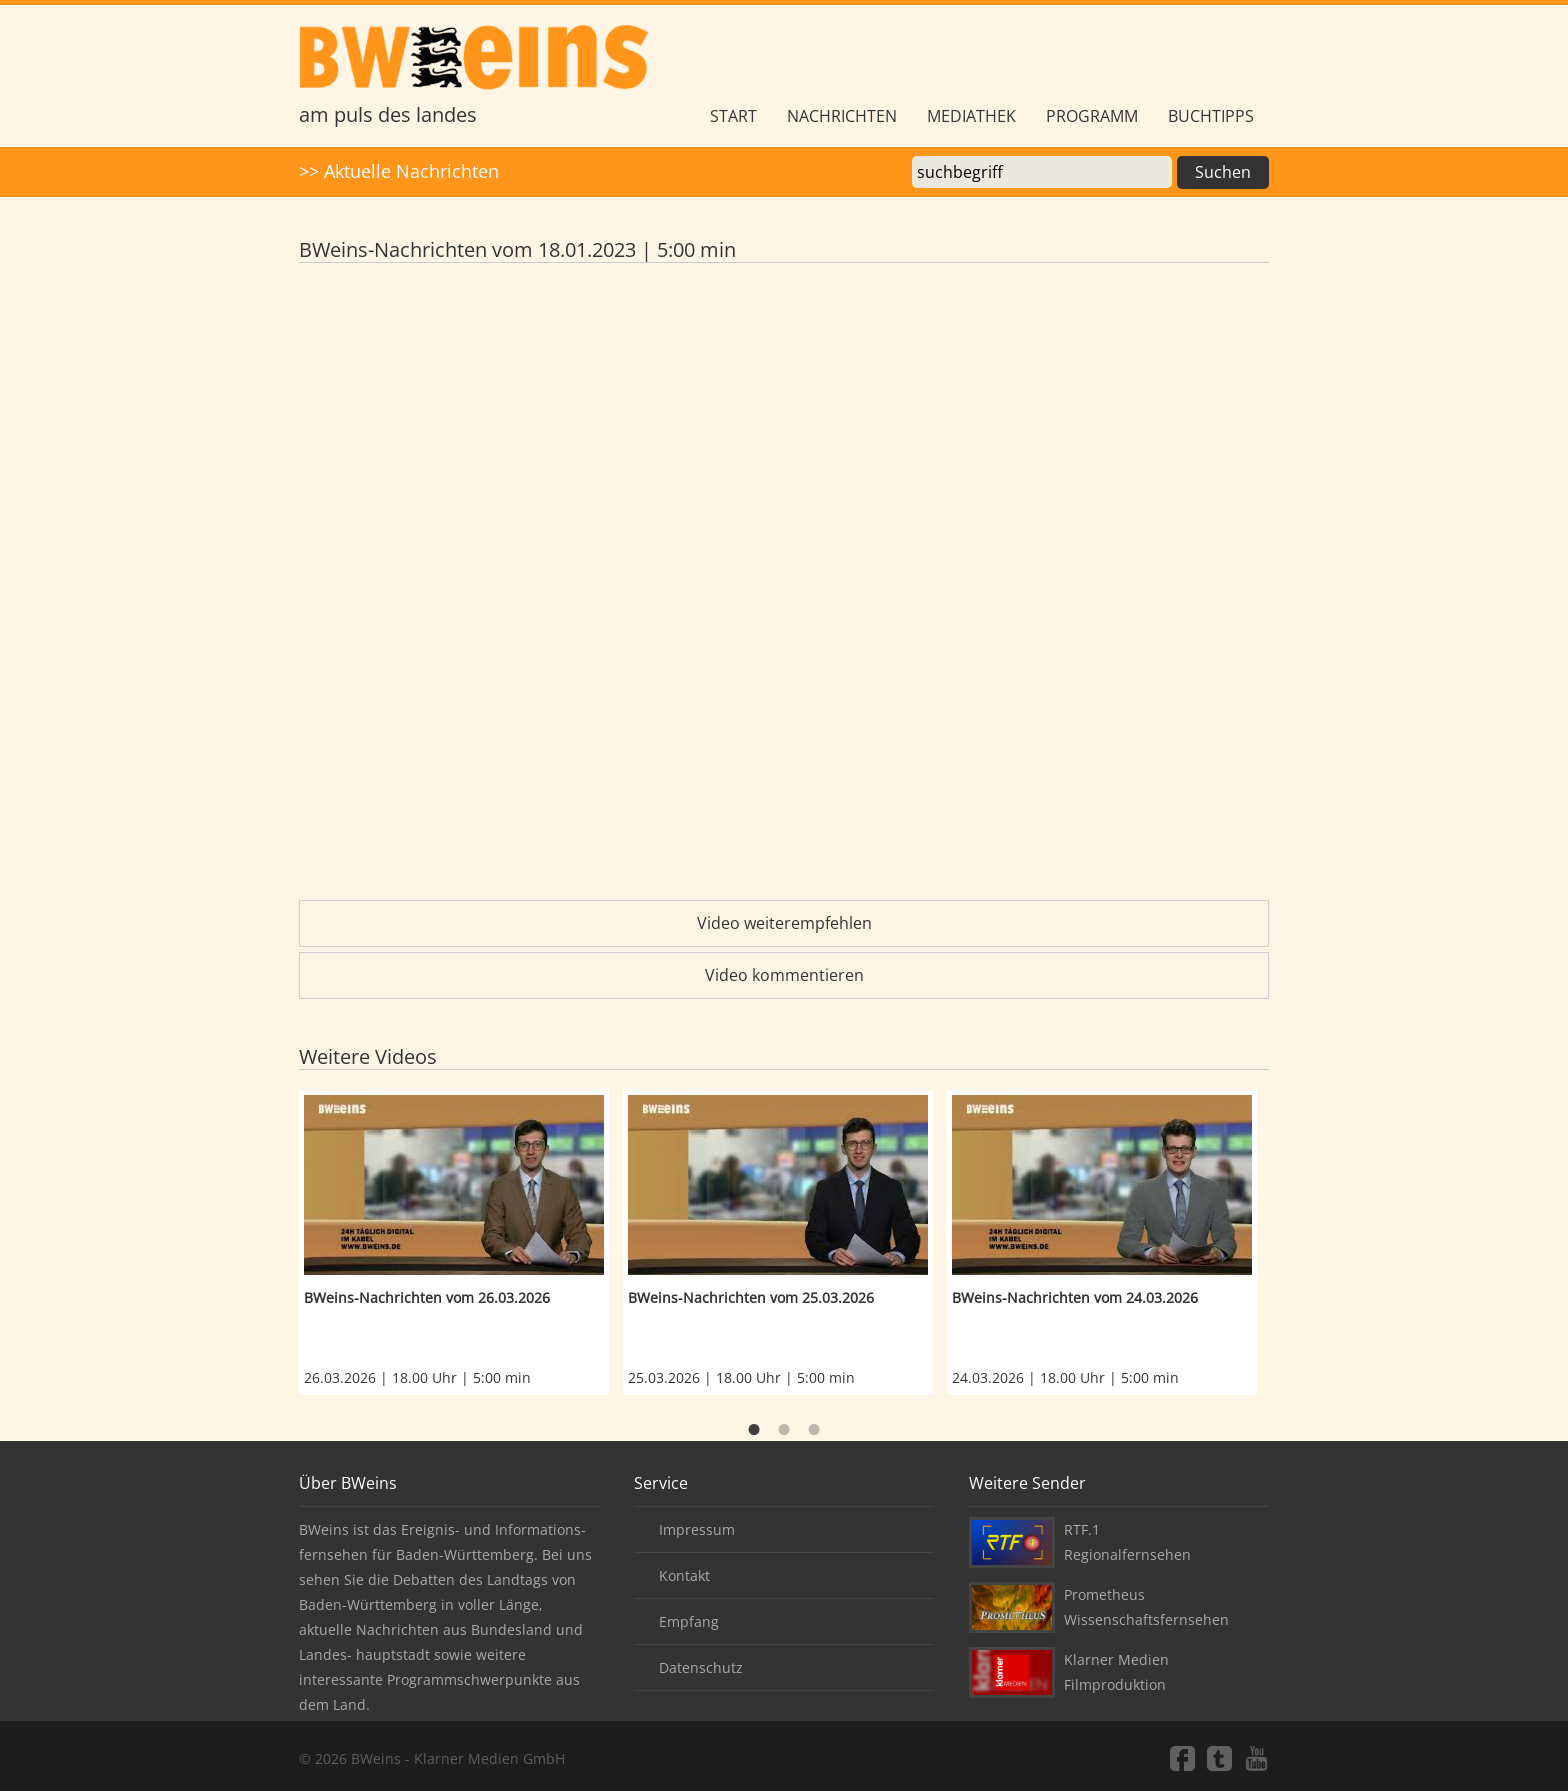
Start (733, 116)
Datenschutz (701, 1667)
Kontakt (684, 1575)
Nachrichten (842, 116)
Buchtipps (1211, 116)
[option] (461, 1242)
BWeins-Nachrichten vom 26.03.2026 (427, 1297)
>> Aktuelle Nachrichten (399, 171)
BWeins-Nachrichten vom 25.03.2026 (751, 1297)
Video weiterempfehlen (784, 923)
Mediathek (971, 116)
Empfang (689, 1621)
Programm (1092, 116)
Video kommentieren (784, 975)
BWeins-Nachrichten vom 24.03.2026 (1075, 1297)
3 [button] (814, 1430)
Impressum (697, 1529)
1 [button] (754, 1430)
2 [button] (784, 1430)
